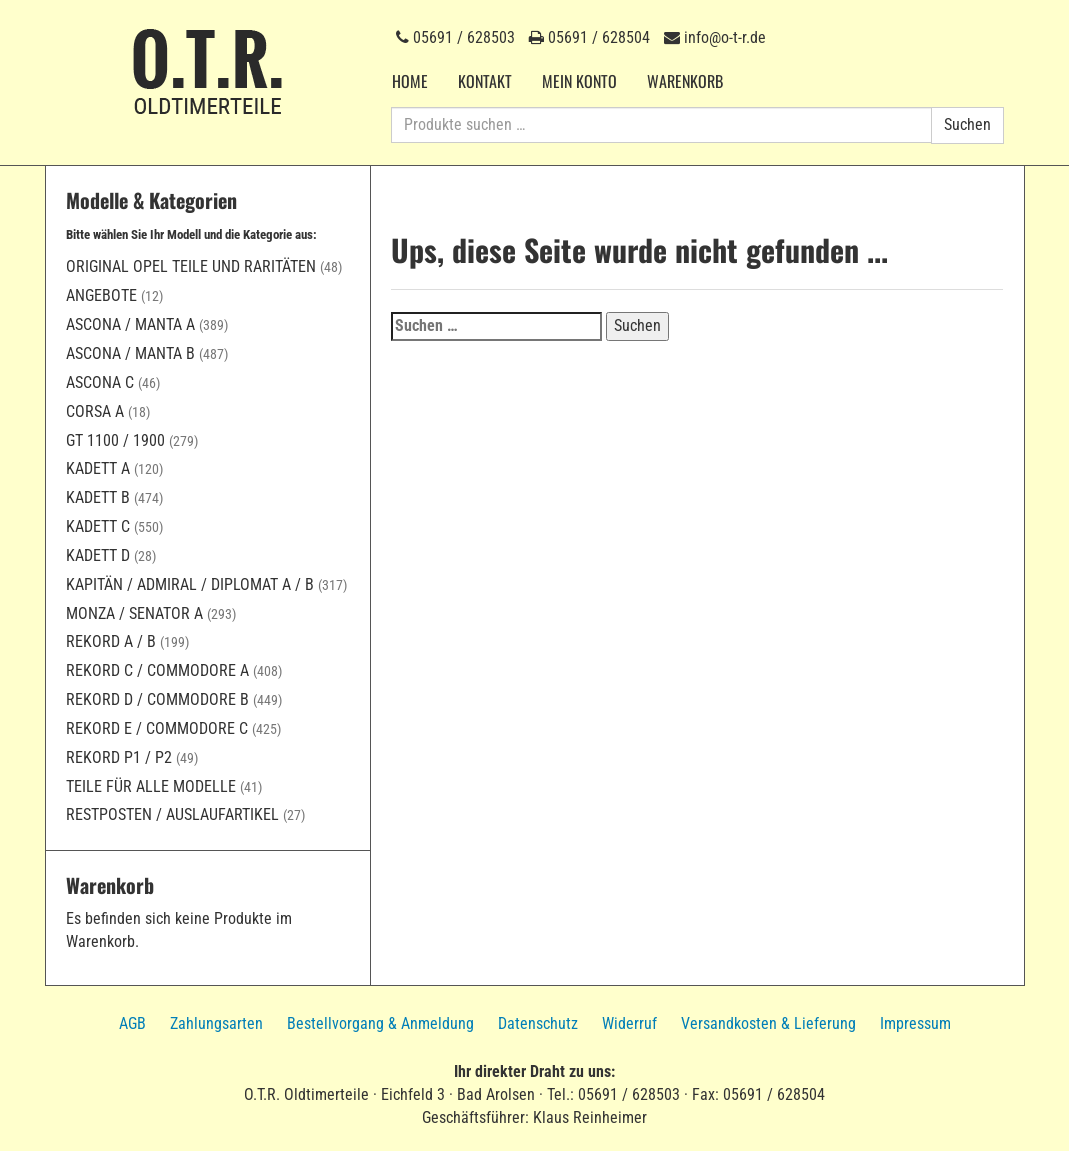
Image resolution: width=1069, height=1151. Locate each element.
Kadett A (98, 468)
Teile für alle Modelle (151, 786)
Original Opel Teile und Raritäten (191, 266)
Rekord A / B (111, 641)
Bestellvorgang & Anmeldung (380, 1023)
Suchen (967, 124)
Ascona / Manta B (130, 353)
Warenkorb (685, 81)
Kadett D (98, 555)
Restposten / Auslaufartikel (172, 814)
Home (410, 81)
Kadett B (98, 497)
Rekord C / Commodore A (157, 670)
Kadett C (98, 526)
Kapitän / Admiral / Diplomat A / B (190, 584)
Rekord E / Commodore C (157, 728)
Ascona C (100, 382)
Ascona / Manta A (130, 324)
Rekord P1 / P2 (119, 757)
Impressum (915, 1023)
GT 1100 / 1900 (115, 440)
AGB (132, 1023)
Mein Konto (579, 81)
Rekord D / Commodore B (157, 699)
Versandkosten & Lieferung (768, 1023)
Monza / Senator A (134, 613)
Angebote (101, 295)
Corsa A (95, 411)
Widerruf (629, 1023)
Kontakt (485, 81)
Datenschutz (538, 1023)
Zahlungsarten (216, 1023)
